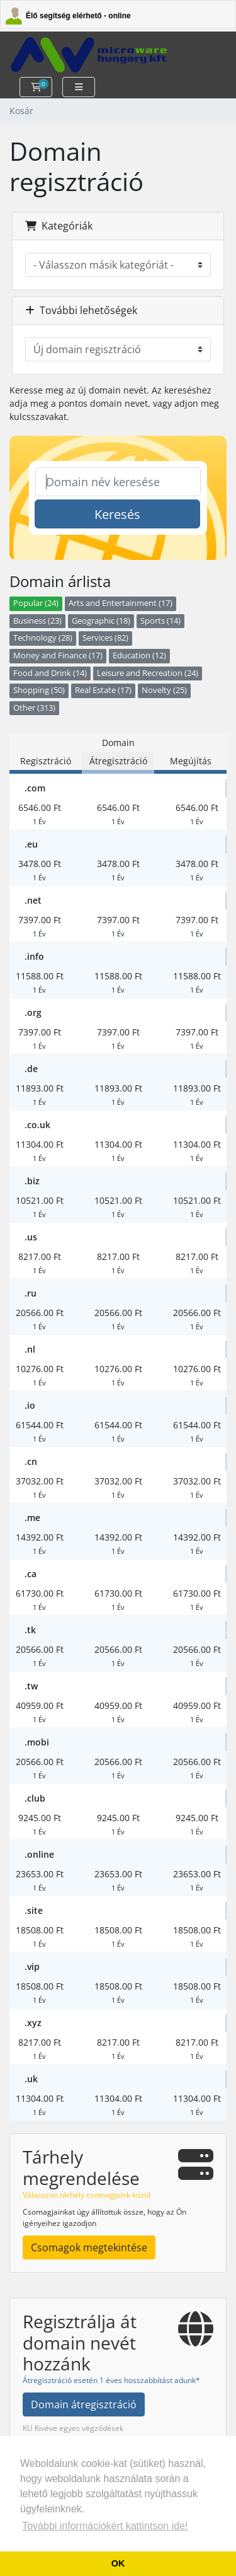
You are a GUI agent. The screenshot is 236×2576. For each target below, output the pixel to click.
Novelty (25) (164, 690)
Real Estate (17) (103, 690)
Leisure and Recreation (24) (147, 673)
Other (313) (34, 707)
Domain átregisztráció (84, 2404)
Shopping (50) (39, 690)
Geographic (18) (101, 620)
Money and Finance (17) (58, 655)
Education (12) (139, 655)
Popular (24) (36, 603)
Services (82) (105, 637)
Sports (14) (160, 620)
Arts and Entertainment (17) (120, 603)
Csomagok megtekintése (89, 2247)
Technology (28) (42, 637)
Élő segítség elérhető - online (78, 15)
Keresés (117, 514)
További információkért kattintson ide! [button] (105, 2526)
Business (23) (37, 620)
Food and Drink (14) (50, 673)
